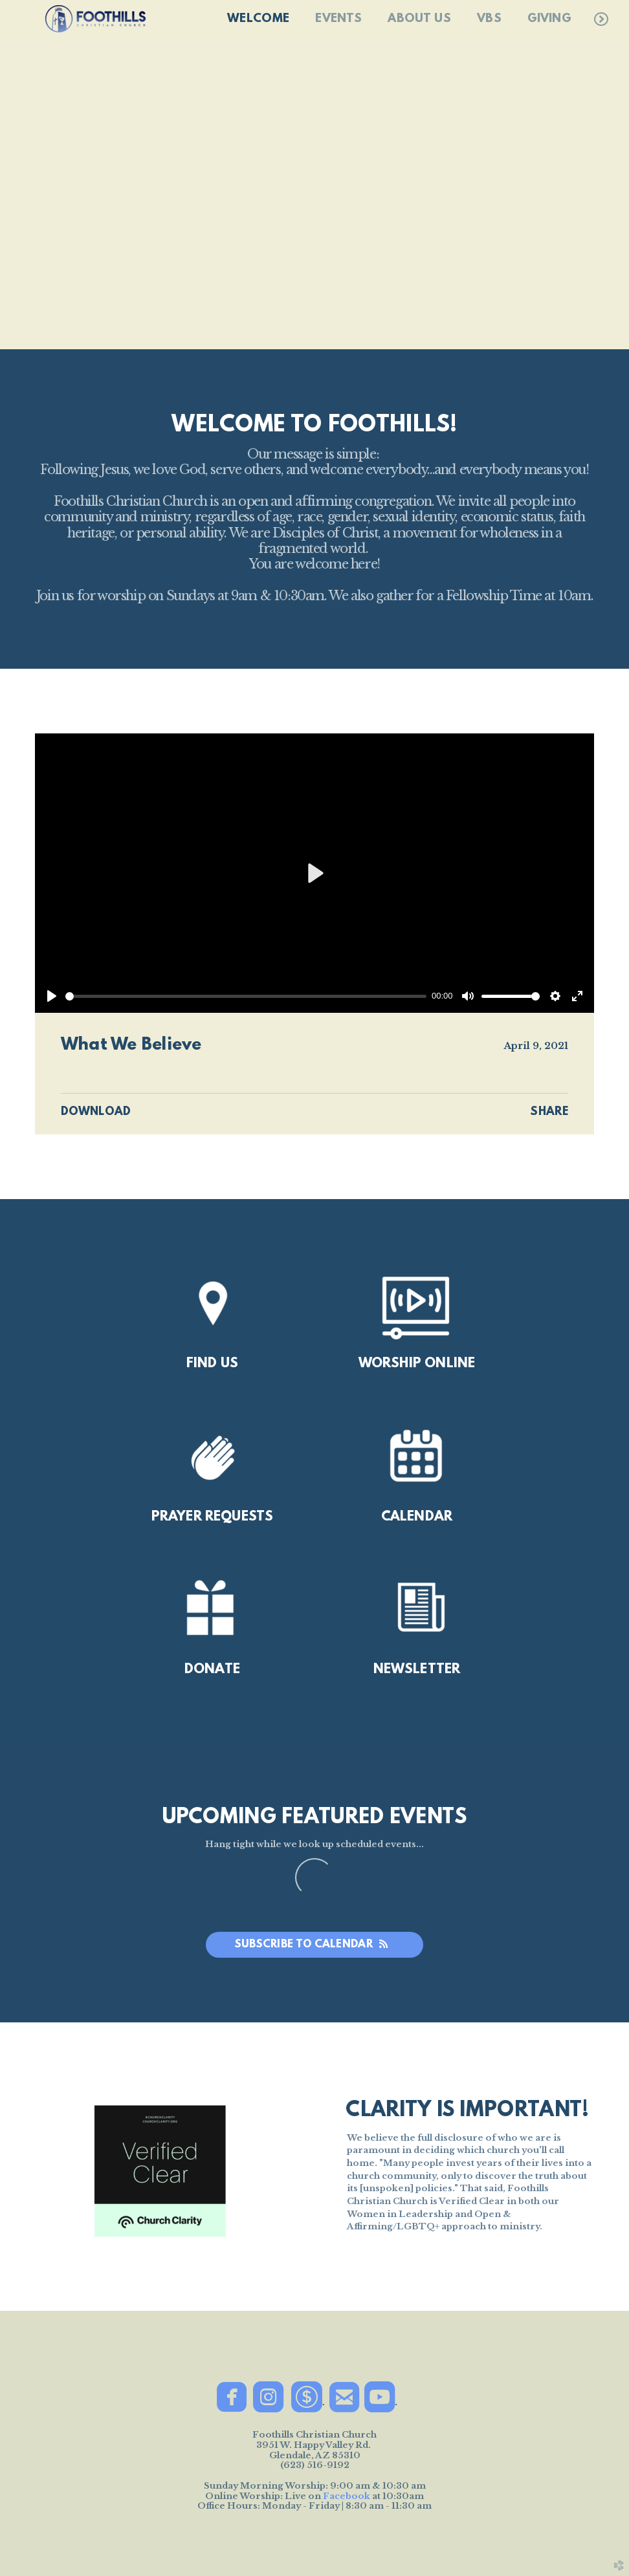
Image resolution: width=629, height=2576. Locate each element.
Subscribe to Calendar (315, 1944)
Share (549, 1112)
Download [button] (96, 1112)
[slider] (245, 996)
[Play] (51, 996)
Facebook (346, 2496)
